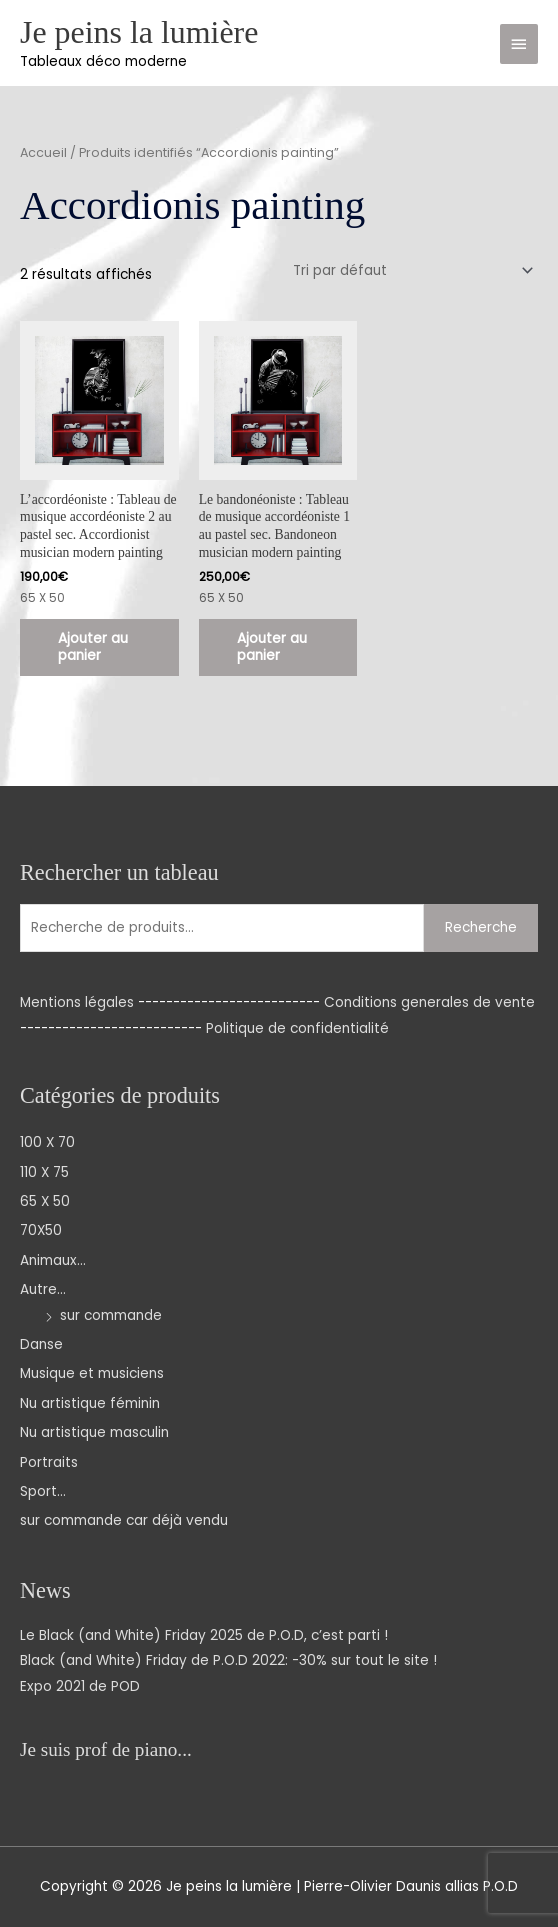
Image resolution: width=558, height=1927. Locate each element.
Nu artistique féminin (90, 1403)
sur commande (111, 1315)
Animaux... (53, 1260)
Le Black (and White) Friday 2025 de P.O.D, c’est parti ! (204, 1635)
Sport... (43, 1491)
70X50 (41, 1230)
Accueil (43, 152)
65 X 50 (45, 1201)
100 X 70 (47, 1142)
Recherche (481, 927)
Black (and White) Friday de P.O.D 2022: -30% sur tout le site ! (228, 1660)
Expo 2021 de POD (80, 1686)
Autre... (43, 1289)
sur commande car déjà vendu (124, 1520)
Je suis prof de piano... (106, 1749)
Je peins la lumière (139, 32)
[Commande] (410, 270)
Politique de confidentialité (297, 1028)
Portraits (49, 1462)
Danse (41, 1344)
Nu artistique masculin (94, 1432)
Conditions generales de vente (429, 1002)
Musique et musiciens (92, 1373)
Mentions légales (77, 1002)
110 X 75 (44, 1172)
